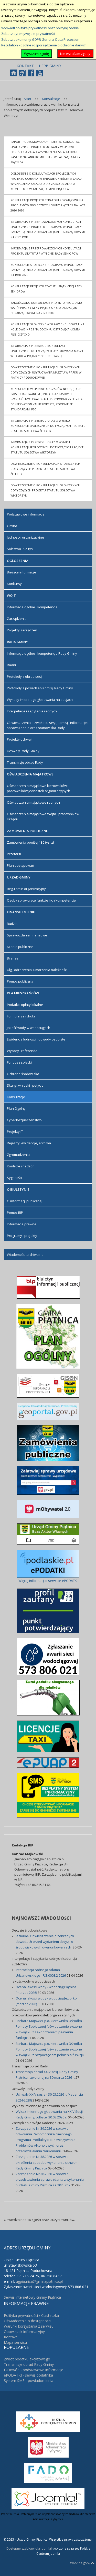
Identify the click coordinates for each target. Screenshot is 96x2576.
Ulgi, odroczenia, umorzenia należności (37, 969)
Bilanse (12, 958)
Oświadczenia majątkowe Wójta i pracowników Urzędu (43, 816)
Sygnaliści (14, 1177)
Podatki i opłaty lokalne (25, 1004)
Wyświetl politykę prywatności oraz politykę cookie (40, 28)
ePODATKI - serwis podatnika (28, 2375)
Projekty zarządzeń (22, 630)
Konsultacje (16, 1097)
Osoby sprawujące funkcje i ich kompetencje (41, 900)
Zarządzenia (17, 618)
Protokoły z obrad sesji (24, 676)
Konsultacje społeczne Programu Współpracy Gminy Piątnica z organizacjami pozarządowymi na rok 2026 (47, 270)
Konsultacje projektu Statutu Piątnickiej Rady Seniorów (46, 288)
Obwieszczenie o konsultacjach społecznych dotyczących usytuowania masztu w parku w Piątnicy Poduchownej (45, 372)
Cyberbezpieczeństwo (24, 1120)
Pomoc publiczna (20, 981)
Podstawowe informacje (26, 514)
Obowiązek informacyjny (24, 2331)
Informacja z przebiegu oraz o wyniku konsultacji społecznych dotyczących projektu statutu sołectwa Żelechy (48, 426)
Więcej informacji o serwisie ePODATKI (48, 1580)
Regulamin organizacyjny (26, 888)
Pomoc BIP (15, 1212)
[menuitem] (25, 66)
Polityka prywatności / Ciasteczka (31, 2315)
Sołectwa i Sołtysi (20, 549)
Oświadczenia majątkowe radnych (33, 802)
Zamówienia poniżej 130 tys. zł (30, 842)
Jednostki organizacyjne (25, 537)
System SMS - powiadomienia (28, 2380)
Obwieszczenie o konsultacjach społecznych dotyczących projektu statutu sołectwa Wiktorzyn (45, 490)
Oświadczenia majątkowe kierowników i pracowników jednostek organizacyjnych (38, 788)
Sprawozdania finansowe (27, 935)
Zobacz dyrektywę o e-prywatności (28, 33)
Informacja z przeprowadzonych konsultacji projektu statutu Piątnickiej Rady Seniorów (45, 250)
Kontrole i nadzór (20, 1166)
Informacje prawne (21, 1224)
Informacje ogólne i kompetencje (32, 607)
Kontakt (10, 2337)
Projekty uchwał (19, 739)
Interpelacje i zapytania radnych (32, 711)
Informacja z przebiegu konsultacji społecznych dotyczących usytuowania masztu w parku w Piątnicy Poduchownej (48, 351)
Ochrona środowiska (23, 1074)
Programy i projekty (22, 1235)
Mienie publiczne (20, 946)
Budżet (12, 923)
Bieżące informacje (21, 572)
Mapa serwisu (15, 2342)
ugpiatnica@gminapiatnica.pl (39, 2281)
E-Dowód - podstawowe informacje (33, 2369)
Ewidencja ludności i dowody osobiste (36, 1039)
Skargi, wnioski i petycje (25, 1085)
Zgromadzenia (18, 1154)
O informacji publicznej (24, 1201)
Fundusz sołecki (19, 1062)
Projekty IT (15, 1131)
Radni (11, 665)
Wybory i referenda (22, 1050)
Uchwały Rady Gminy (23, 751)
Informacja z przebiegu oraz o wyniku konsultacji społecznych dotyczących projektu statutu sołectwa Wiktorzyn (48, 447)
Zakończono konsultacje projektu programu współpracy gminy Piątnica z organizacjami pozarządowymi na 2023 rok (46, 308)
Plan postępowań (20, 865)
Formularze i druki (21, 1016)
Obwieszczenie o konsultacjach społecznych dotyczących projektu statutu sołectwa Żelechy (45, 469)
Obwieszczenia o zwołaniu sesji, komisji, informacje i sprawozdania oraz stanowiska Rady (47, 725)
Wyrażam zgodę (36, 53)
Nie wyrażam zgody (75, 53)
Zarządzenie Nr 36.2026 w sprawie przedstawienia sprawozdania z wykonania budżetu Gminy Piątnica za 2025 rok (50, 2179)
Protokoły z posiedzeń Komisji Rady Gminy (40, 688)
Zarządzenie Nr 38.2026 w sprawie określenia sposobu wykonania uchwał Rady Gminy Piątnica (46, 2162)
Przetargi (14, 854)
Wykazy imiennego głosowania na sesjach (40, 699)
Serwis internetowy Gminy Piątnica (32, 2297)
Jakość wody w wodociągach (28, 1027)
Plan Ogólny (16, 1108)
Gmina (12, 525)
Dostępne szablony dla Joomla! (29, 2548)
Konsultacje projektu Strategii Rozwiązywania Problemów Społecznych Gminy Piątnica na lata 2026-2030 (48, 205)
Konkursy (14, 583)
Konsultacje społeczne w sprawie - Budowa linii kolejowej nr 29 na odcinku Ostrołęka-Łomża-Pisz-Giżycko (47, 329)
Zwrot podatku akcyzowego (27, 2359)
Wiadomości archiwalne (25, 1254)
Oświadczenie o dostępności (27, 2320)
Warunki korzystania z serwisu (29, 2326)
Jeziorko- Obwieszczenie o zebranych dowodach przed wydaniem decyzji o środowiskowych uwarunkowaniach (45, 1941)
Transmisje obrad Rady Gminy (29, 2364)
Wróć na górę (82, 2562)
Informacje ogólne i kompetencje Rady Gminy (42, 653)
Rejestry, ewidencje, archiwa (29, 1143)
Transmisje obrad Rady (25, 762)
